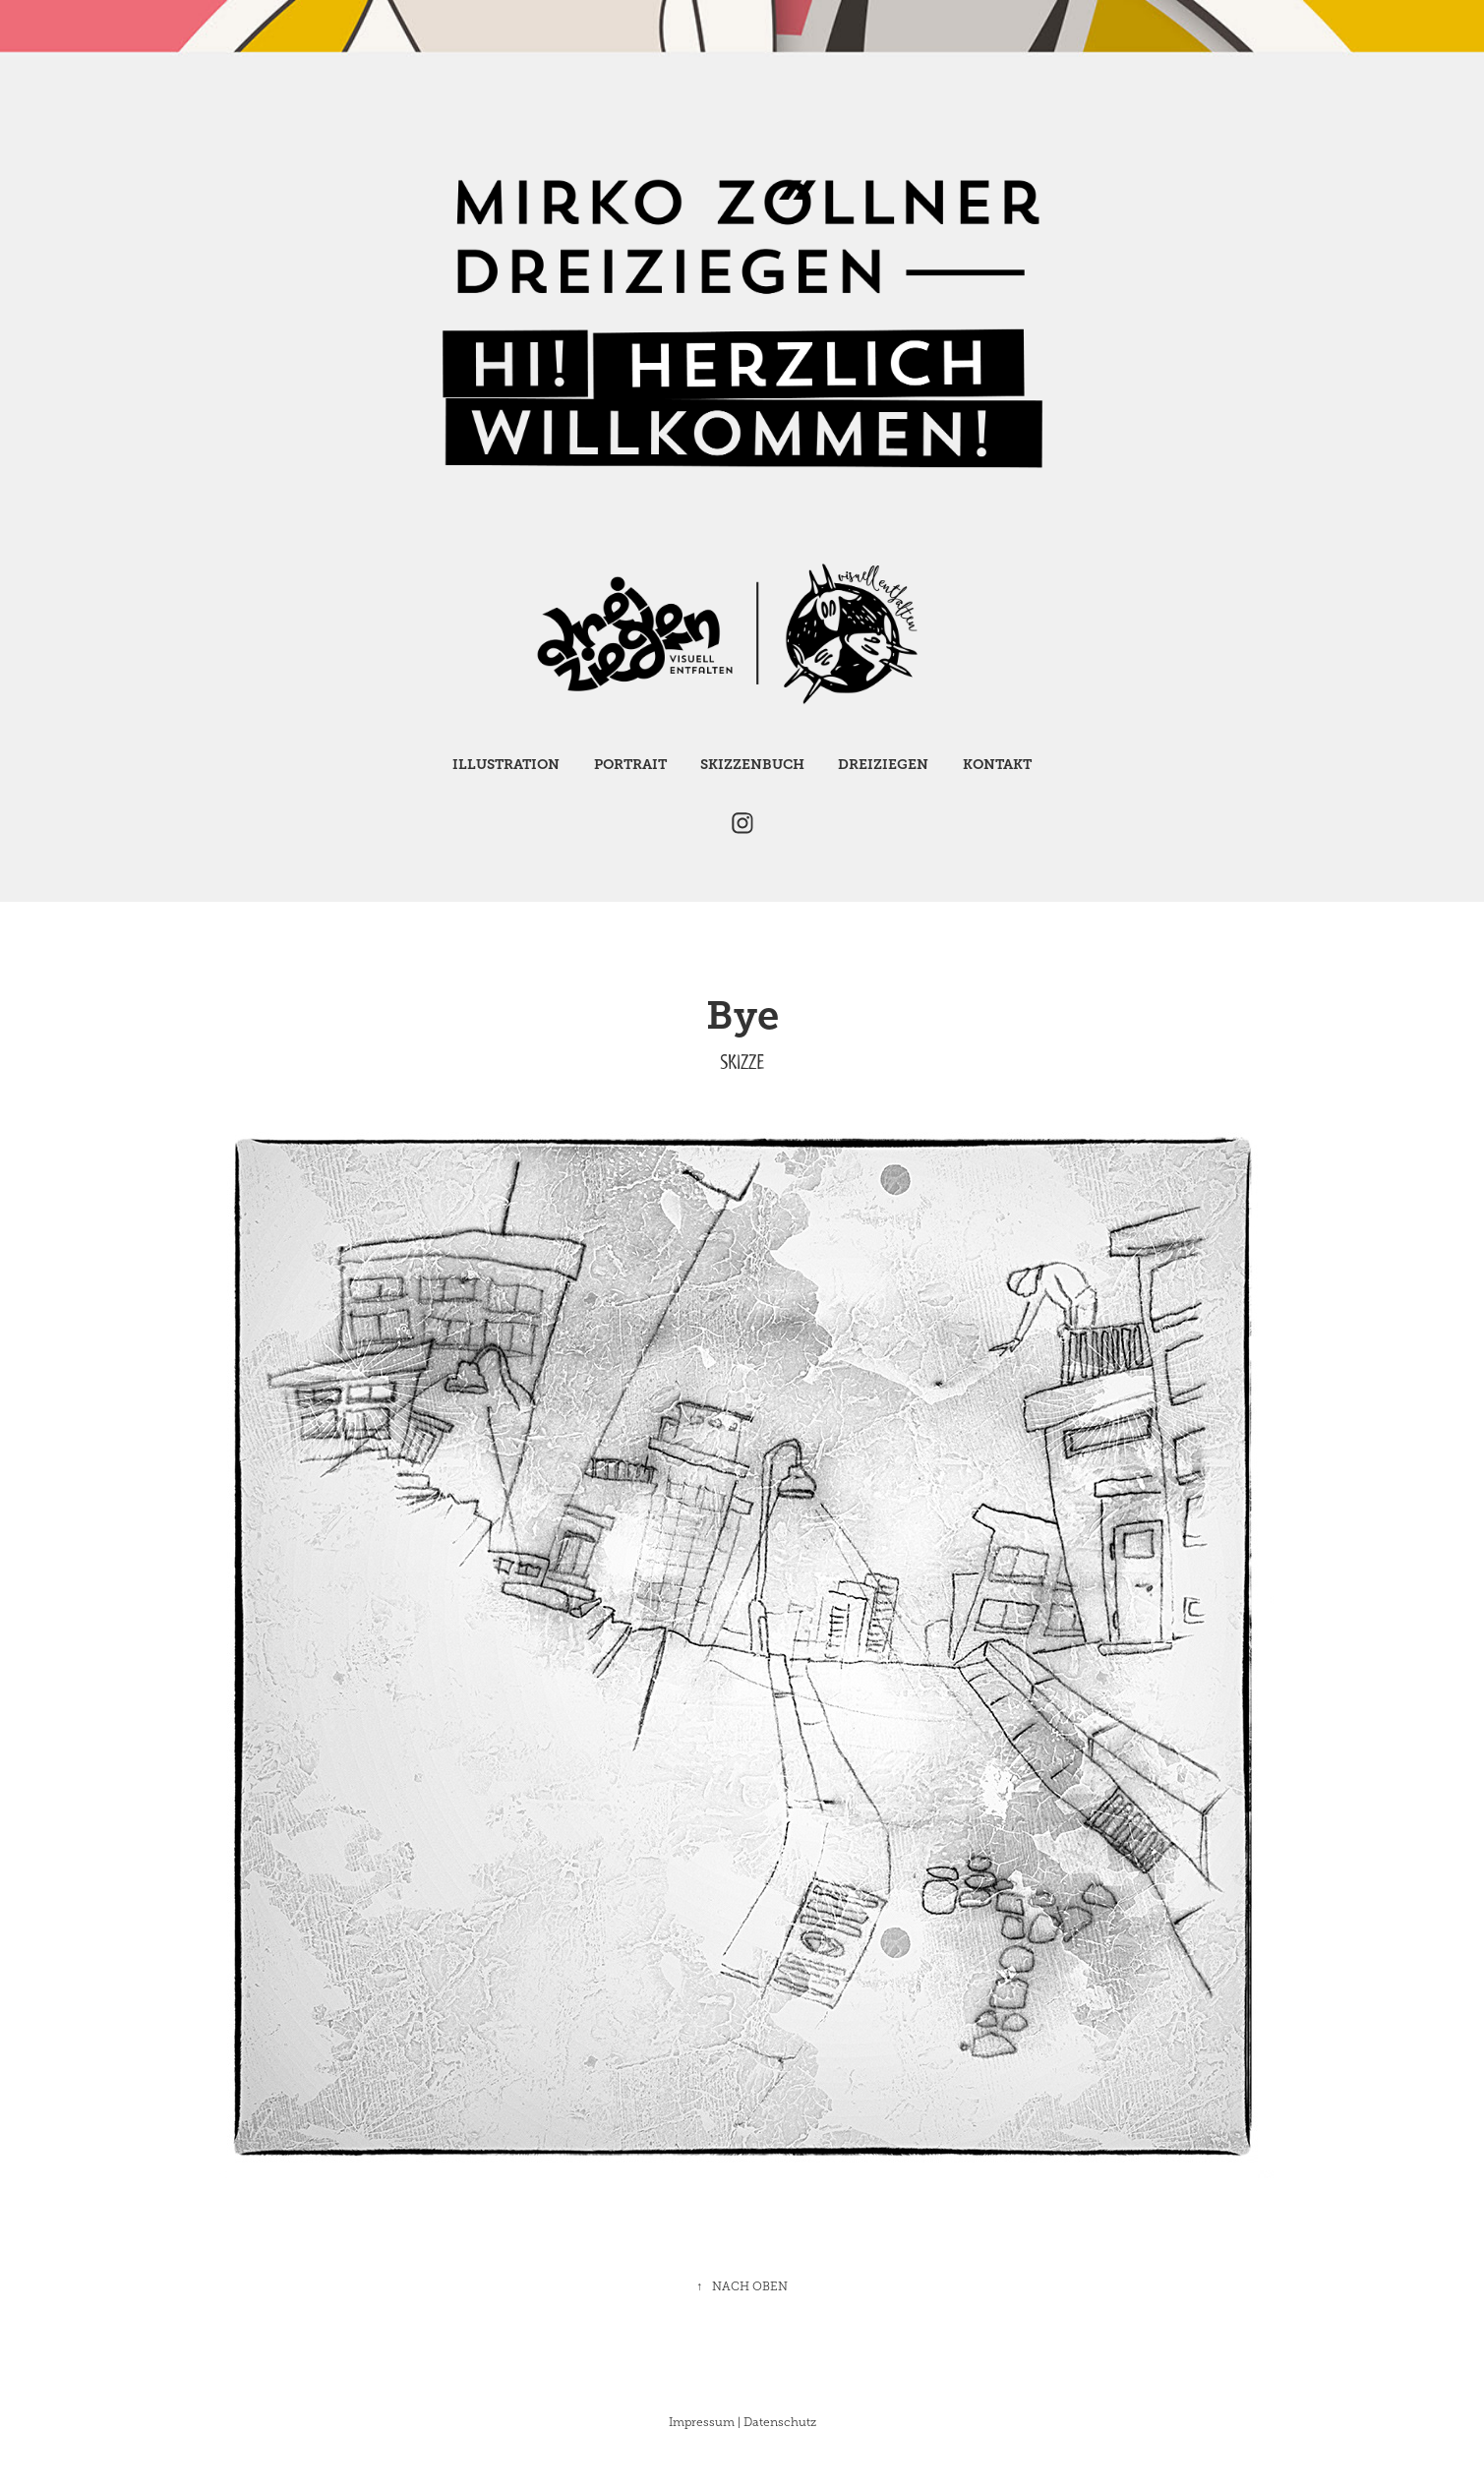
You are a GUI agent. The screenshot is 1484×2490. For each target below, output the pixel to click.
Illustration (506, 764)
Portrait (630, 764)
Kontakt (997, 764)
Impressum (702, 2422)
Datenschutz (779, 2422)
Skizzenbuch (752, 764)
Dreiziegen (883, 764)
